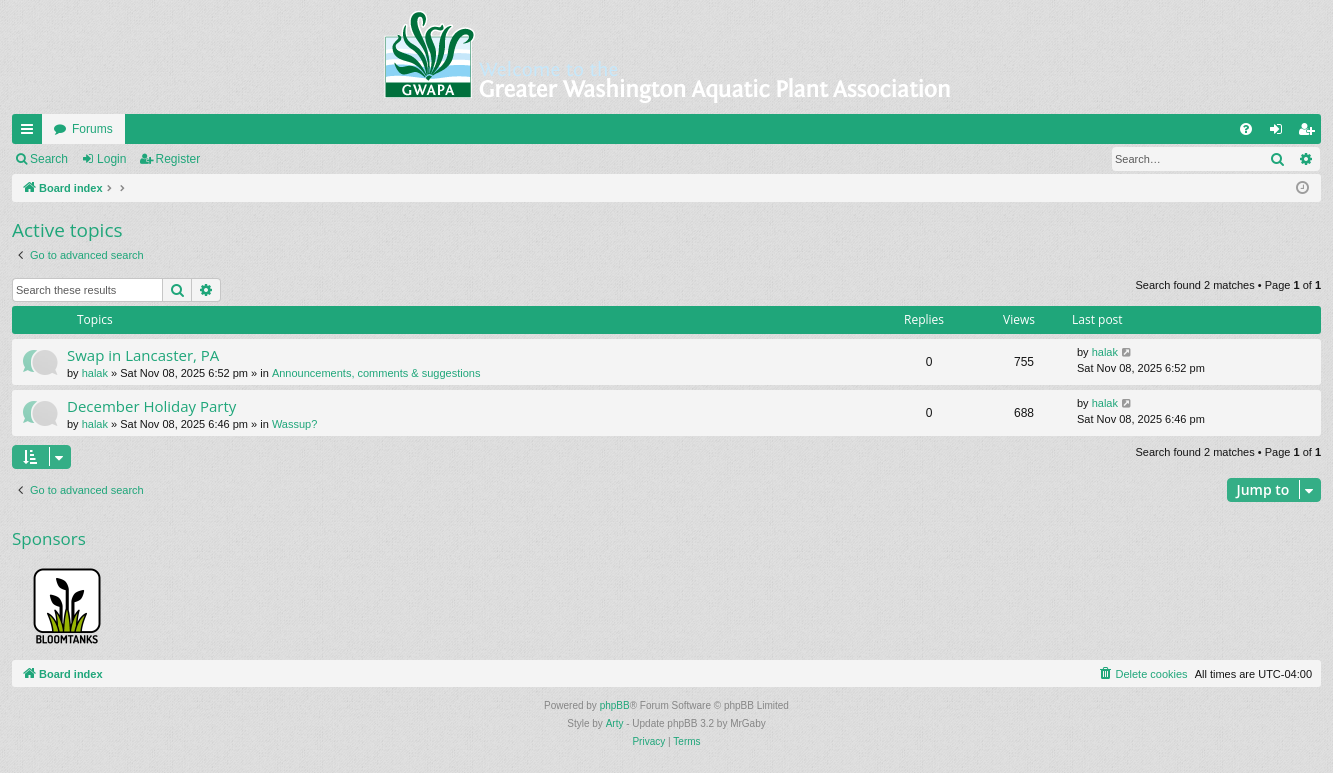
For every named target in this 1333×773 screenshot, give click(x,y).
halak (95, 373)
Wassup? (294, 424)
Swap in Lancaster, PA (143, 355)
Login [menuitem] (1280, 133)
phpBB (615, 705)
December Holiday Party (151, 406)
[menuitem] (1246, 129)
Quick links (31, 133)
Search (49, 159)
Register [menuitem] (1310, 133)
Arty (615, 723)
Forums (92, 129)
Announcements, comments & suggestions (376, 373)
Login (111, 159)
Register (178, 159)
